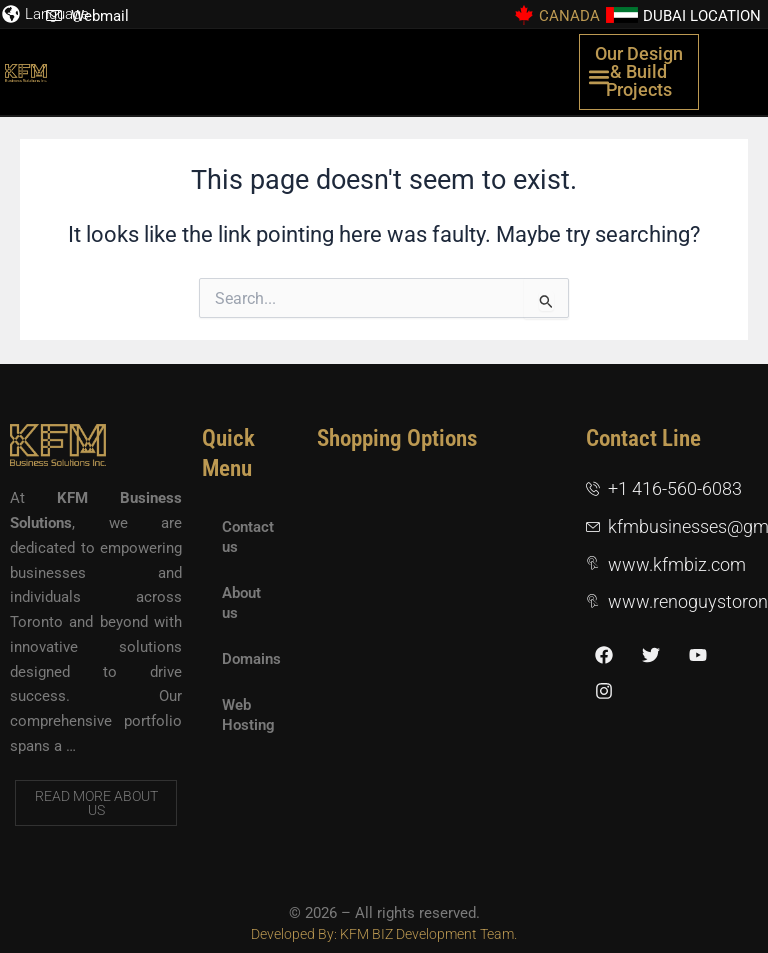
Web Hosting (248, 715)
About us (241, 603)
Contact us (248, 537)
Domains (251, 659)
